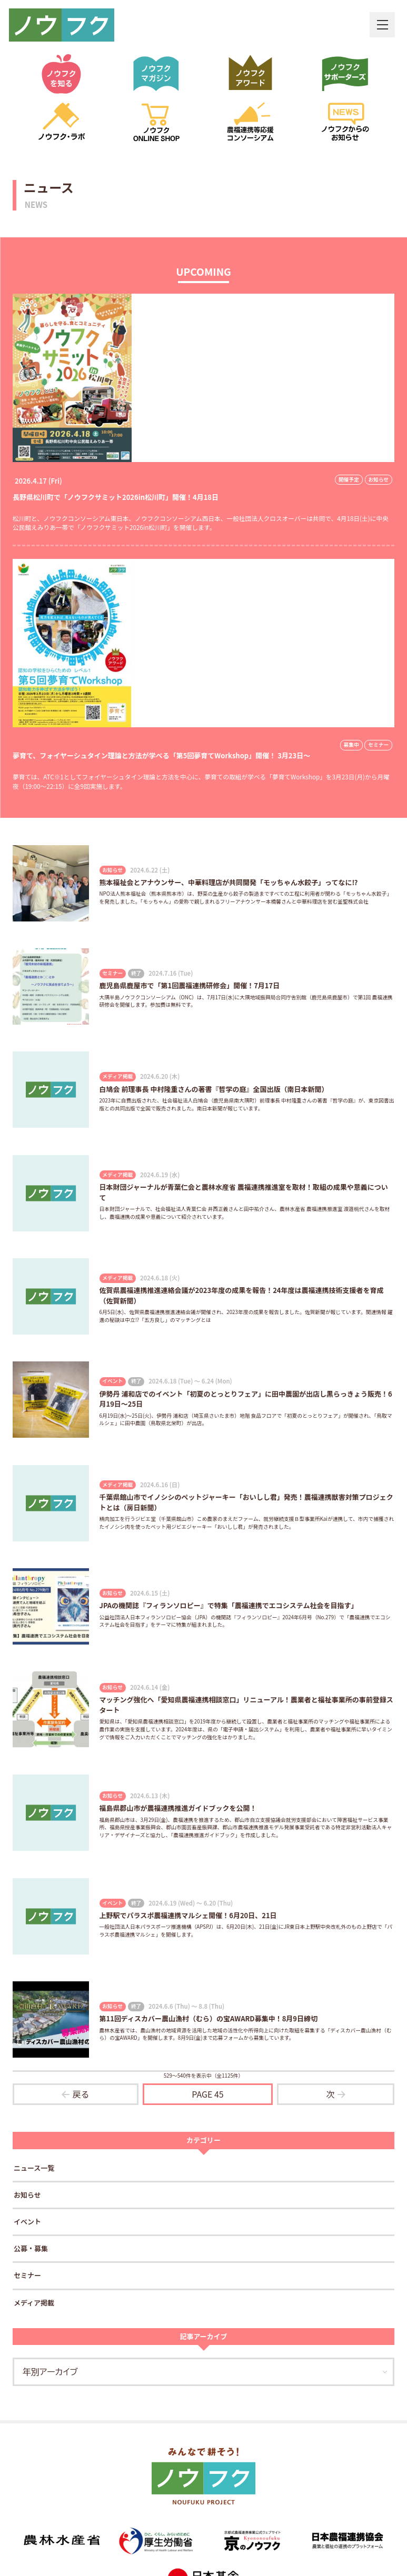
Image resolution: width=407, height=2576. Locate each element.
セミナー (27, 2276)
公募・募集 (31, 2249)
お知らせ (27, 2196)
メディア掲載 (34, 2303)
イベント (27, 2223)
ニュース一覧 (34, 2169)
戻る (80, 2094)
